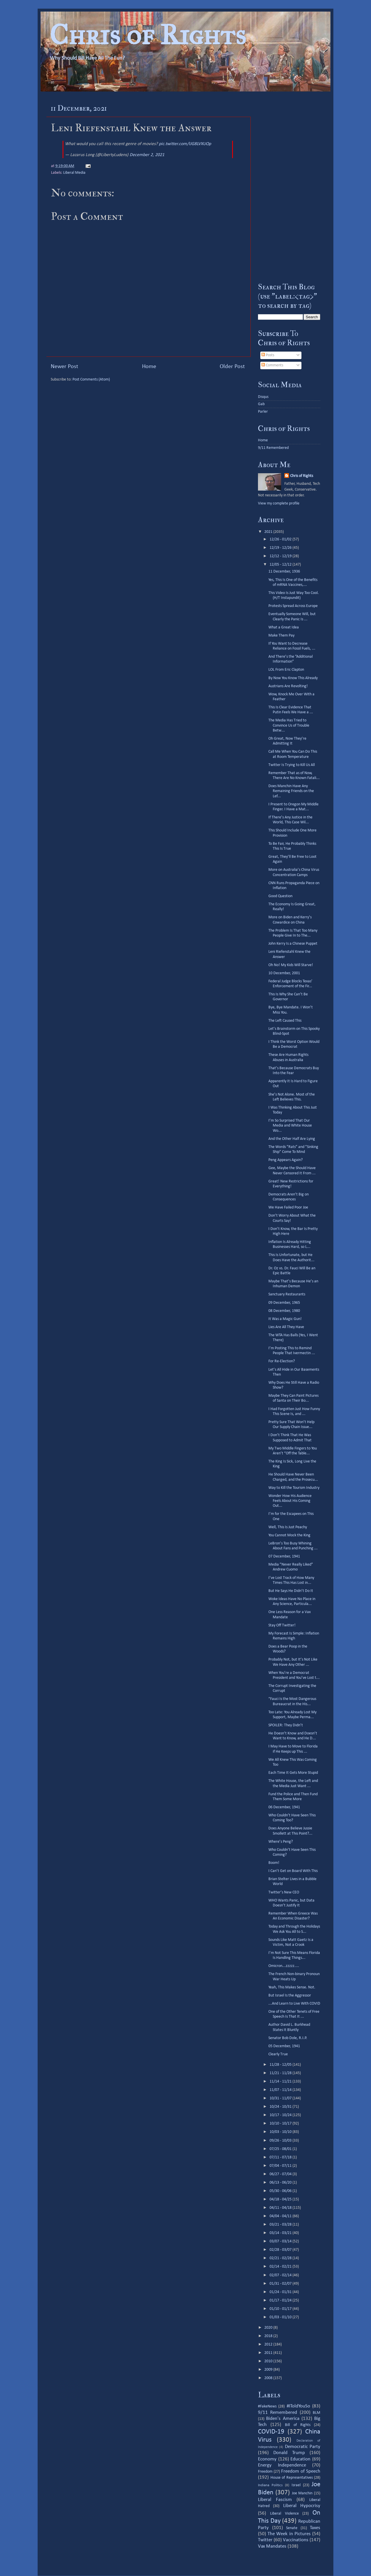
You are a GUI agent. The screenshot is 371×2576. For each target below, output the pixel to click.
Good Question (280, 896)
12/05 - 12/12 (281, 564)
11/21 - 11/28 (281, 2073)
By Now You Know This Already (293, 678)
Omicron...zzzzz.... (283, 1966)
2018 (268, 2336)
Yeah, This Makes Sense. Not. (291, 1987)
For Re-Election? (281, 1361)
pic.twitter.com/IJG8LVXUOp (185, 144)
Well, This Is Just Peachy (287, 1527)
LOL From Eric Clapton (286, 670)
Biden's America (282, 2418)
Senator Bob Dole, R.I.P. (287, 2038)
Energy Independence (282, 2465)
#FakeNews (267, 2406)
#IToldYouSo (298, 2406)
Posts (267, 355)
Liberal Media (74, 173)
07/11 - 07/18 (281, 2157)
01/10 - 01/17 (281, 2309)
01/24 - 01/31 (281, 2292)
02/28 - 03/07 (281, 2250)
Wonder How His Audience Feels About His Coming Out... (290, 1501)
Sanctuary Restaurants (286, 1294)
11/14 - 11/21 (281, 2081)
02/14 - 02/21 (281, 2266)
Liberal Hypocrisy (301, 2505)
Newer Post (64, 367)
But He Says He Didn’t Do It (290, 1591)
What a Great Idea (283, 627)
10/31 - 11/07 (281, 2098)
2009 (268, 2369)
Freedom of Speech (300, 2471)
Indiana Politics (270, 2485)
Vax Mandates (272, 2546)
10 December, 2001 (284, 973)
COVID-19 (271, 2432)
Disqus (263, 397)
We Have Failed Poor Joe (288, 1207)
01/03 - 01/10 (281, 2317)
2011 (268, 2353)
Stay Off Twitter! (282, 1625)
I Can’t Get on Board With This (293, 1871)
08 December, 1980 (284, 1311)
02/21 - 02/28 (281, 2258)
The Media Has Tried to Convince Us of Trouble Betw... (288, 725)
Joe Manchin (302, 2493)
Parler (263, 411)
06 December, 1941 (284, 1807)
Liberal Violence (284, 2513)
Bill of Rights (297, 2425)
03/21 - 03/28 (281, 2224)
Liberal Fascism (275, 2499)
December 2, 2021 (147, 155)
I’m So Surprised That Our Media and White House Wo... (290, 1125)
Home (149, 367)
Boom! (273, 1863)
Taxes (315, 2527)
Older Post (232, 367)
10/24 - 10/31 (281, 2107)
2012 (268, 2344)
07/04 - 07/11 (281, 2166)
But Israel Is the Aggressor (289, 1995)
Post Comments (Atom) (91, 379)
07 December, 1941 (284, 1556)
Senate (291, 2528)
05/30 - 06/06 (281, 2191)
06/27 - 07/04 (281, 2174)
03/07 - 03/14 (281, 2241)
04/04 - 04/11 (281, 2216)
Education (300, 2459)
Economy (267, 2459)
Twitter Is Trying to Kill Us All (291, 765)
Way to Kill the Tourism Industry (293, 1488)
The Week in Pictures (289, 2533)
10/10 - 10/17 (281, 2123)
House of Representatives (291, 2478)
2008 (268, 2378)
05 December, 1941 (284, 2046)
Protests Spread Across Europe (293, 606)
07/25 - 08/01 (281, 2149)
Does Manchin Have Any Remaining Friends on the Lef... (291, 791)
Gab (261, 404)
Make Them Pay (281, 635)
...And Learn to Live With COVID (294, 2003)
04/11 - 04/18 (281, 2208)
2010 (268, 2361)
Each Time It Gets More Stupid (293, 1773)
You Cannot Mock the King (289, 1535)
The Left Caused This (284, 1021)
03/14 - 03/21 (281, 2233)
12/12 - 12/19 (281, 556)
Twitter (265, 2539)
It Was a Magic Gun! (285, 1319)
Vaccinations (295, 2539)
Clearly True (278, 2054)
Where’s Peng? (280, 1842)
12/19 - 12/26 (281, 548)
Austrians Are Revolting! (288, 686)
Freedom (265, 2471)
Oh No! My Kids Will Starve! (290, 965)
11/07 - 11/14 (281, 2090)
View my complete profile (278, 503)
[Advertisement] (289, 187)
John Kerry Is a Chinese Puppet (292, 943)
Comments (272, 365)
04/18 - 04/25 (281, 2199)
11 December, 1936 (284, 571)
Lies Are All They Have (286, 1327)
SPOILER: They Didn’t (285, 1725)
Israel (296, 2485)
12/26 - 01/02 (281, 539)
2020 (268, 2327)
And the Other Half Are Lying (291, 1139)
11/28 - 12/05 (281, 2065)
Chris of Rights (147, 35)
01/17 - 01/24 (281, 2300)
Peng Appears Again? (285, 1160)
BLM (316, 2413)
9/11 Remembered (273, 448)
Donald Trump (289, 2452)
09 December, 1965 (284, 1303)
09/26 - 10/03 (281, 2140)
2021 (268, 532)
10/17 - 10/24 (281, 2115)
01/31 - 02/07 (281, 2283)
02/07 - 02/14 (281, 2275)
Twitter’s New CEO (283, 1892)
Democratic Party (302, 2446)
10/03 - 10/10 (281, 2132)
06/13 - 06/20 (281, 2182)
